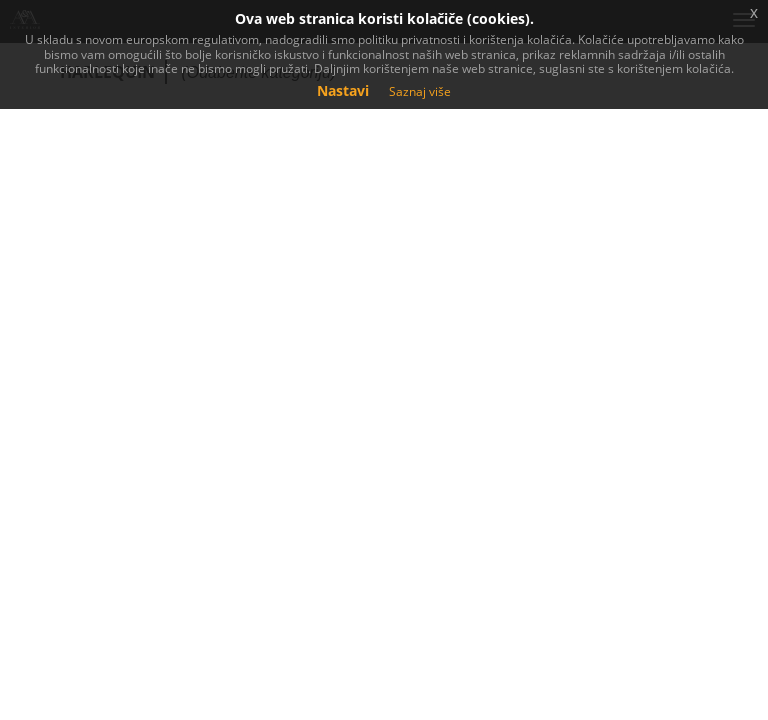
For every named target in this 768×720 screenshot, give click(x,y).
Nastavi (343, 90)
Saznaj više (420, 91)
